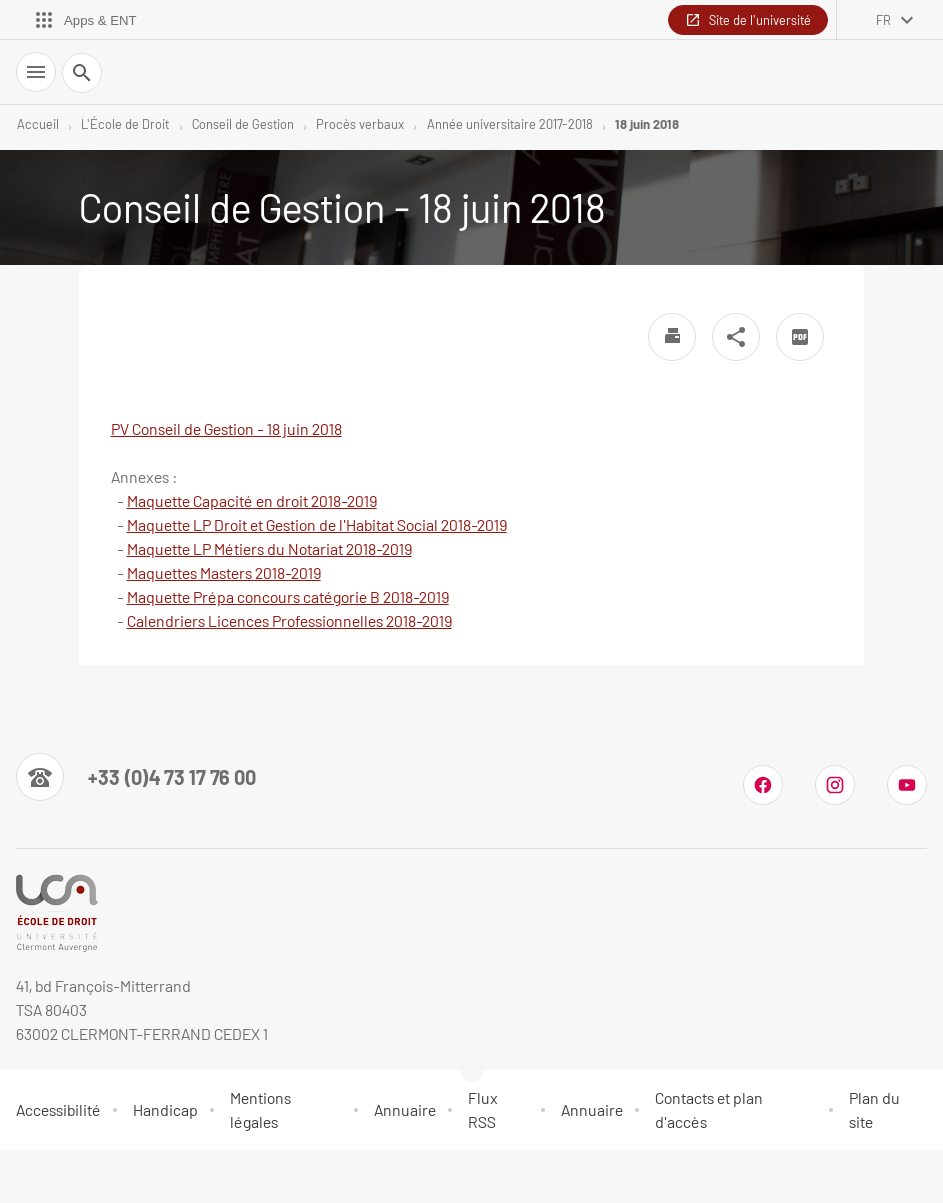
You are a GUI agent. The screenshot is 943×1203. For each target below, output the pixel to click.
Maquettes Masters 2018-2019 (224, 572)
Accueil (38, 124)
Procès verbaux (360, 124)
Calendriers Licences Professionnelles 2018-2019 (289, 620)
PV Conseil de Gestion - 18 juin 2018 (226, 428)
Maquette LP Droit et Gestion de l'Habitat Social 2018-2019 (317, 524)
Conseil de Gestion (243, 124)
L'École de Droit (125, 124)
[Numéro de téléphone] (136, 777)
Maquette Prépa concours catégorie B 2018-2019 (288, 596)
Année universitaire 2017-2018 (510, 124)
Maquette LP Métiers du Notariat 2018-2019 (269, 548)
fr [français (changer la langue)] (883, 20)
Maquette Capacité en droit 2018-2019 (252, 500)
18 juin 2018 (647, 124)
